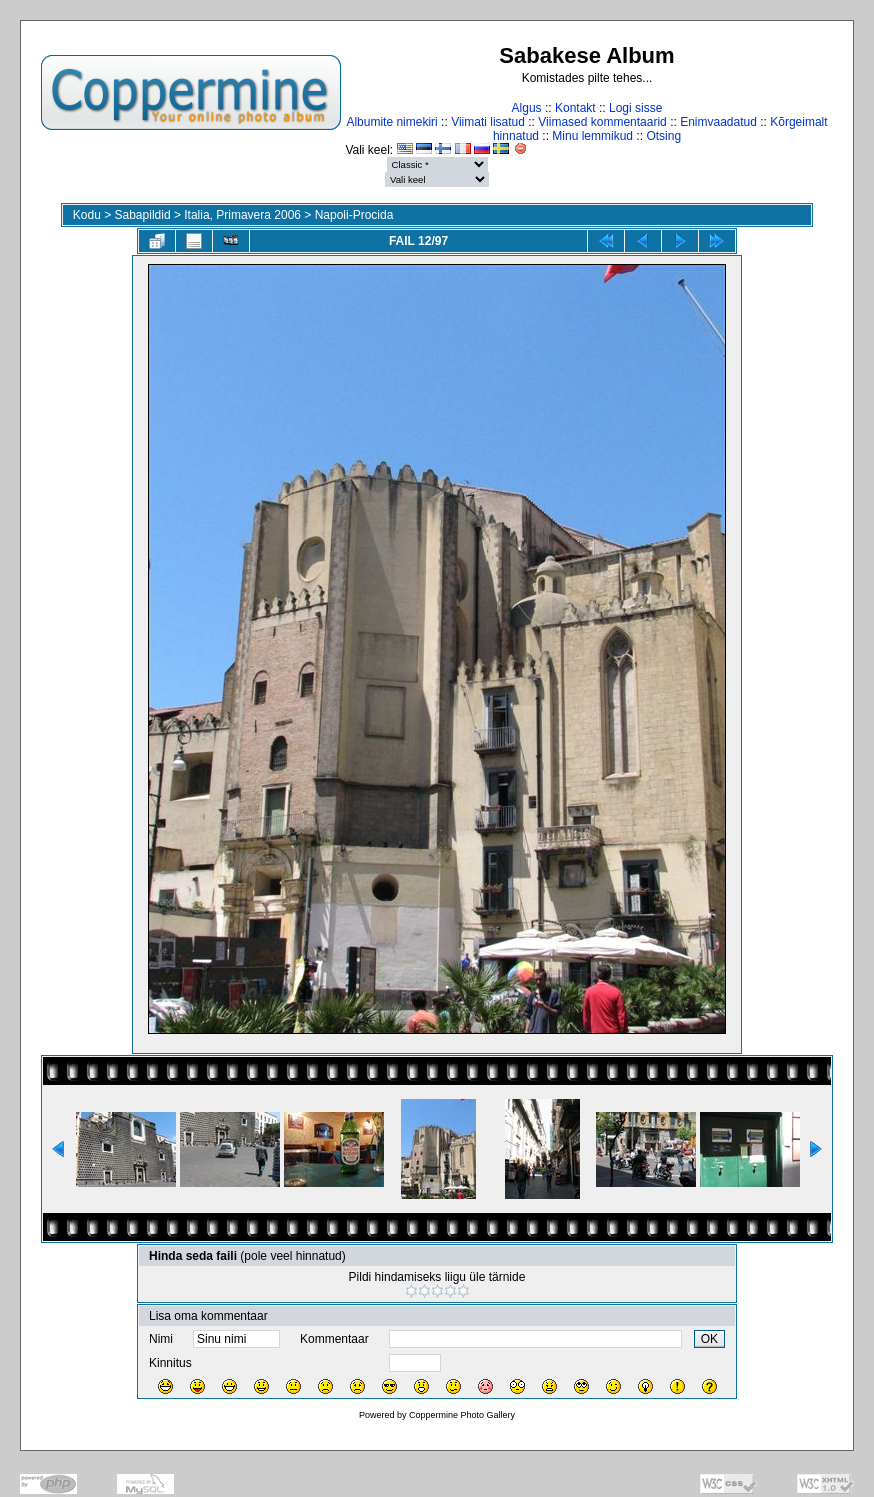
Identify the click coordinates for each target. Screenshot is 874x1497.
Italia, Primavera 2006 (242, 215)
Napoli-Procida (354, 215)
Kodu (87, 215)
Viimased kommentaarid (602, 122)
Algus (527, 108)
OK (709, 1339)
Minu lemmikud (592, 136)
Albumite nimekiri (391, 122)
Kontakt (575, 108)
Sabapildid (143, 215)
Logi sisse (635, 108)
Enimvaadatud (718, 122)
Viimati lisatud (488, 122)
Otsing (663, 136)
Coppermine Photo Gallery (462, 1415)
